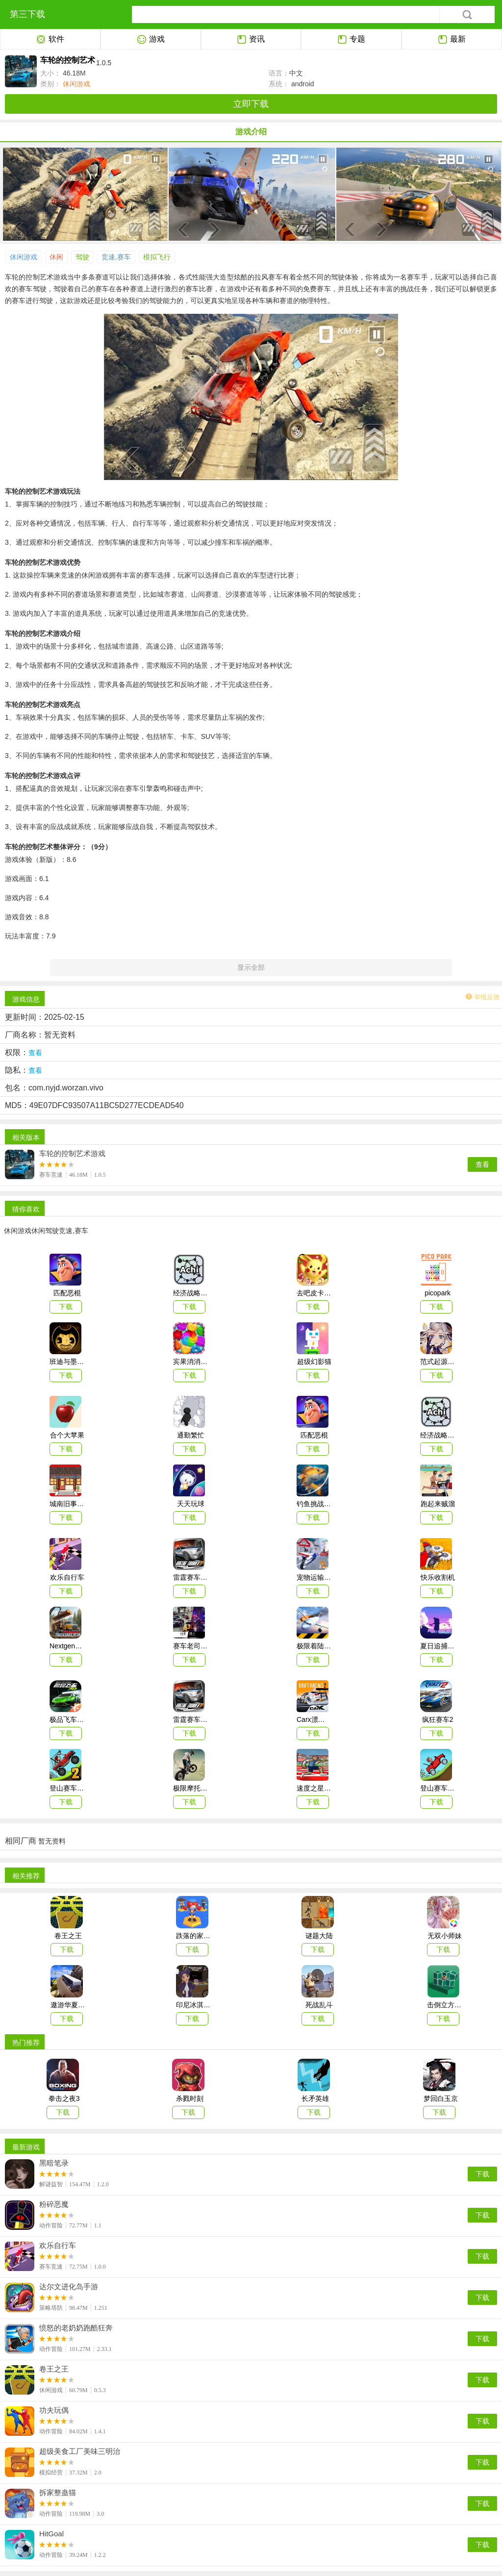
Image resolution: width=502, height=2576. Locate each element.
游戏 (151, 40)
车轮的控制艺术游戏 (72, 1154)
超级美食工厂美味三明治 (79, 2451)
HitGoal (51, 2534)
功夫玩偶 (54, 2410)
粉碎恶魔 (54, 2204)
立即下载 (251, 104)
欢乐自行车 (57, 2245)
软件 (50, 40)
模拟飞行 (157, 257)
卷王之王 (54, 2369)
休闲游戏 (75, 84)
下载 (482, 2174)
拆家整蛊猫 (57, 2493)
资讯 (251, 40)
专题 (351, 40)
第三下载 (27, 14)
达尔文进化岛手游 (68, 2287)
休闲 (56, 257)
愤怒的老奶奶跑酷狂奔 (76, 2328)
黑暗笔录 (54, 2163)
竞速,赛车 (116, 257)
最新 (452, 40)
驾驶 (82, 257)
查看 (482, 1164)
